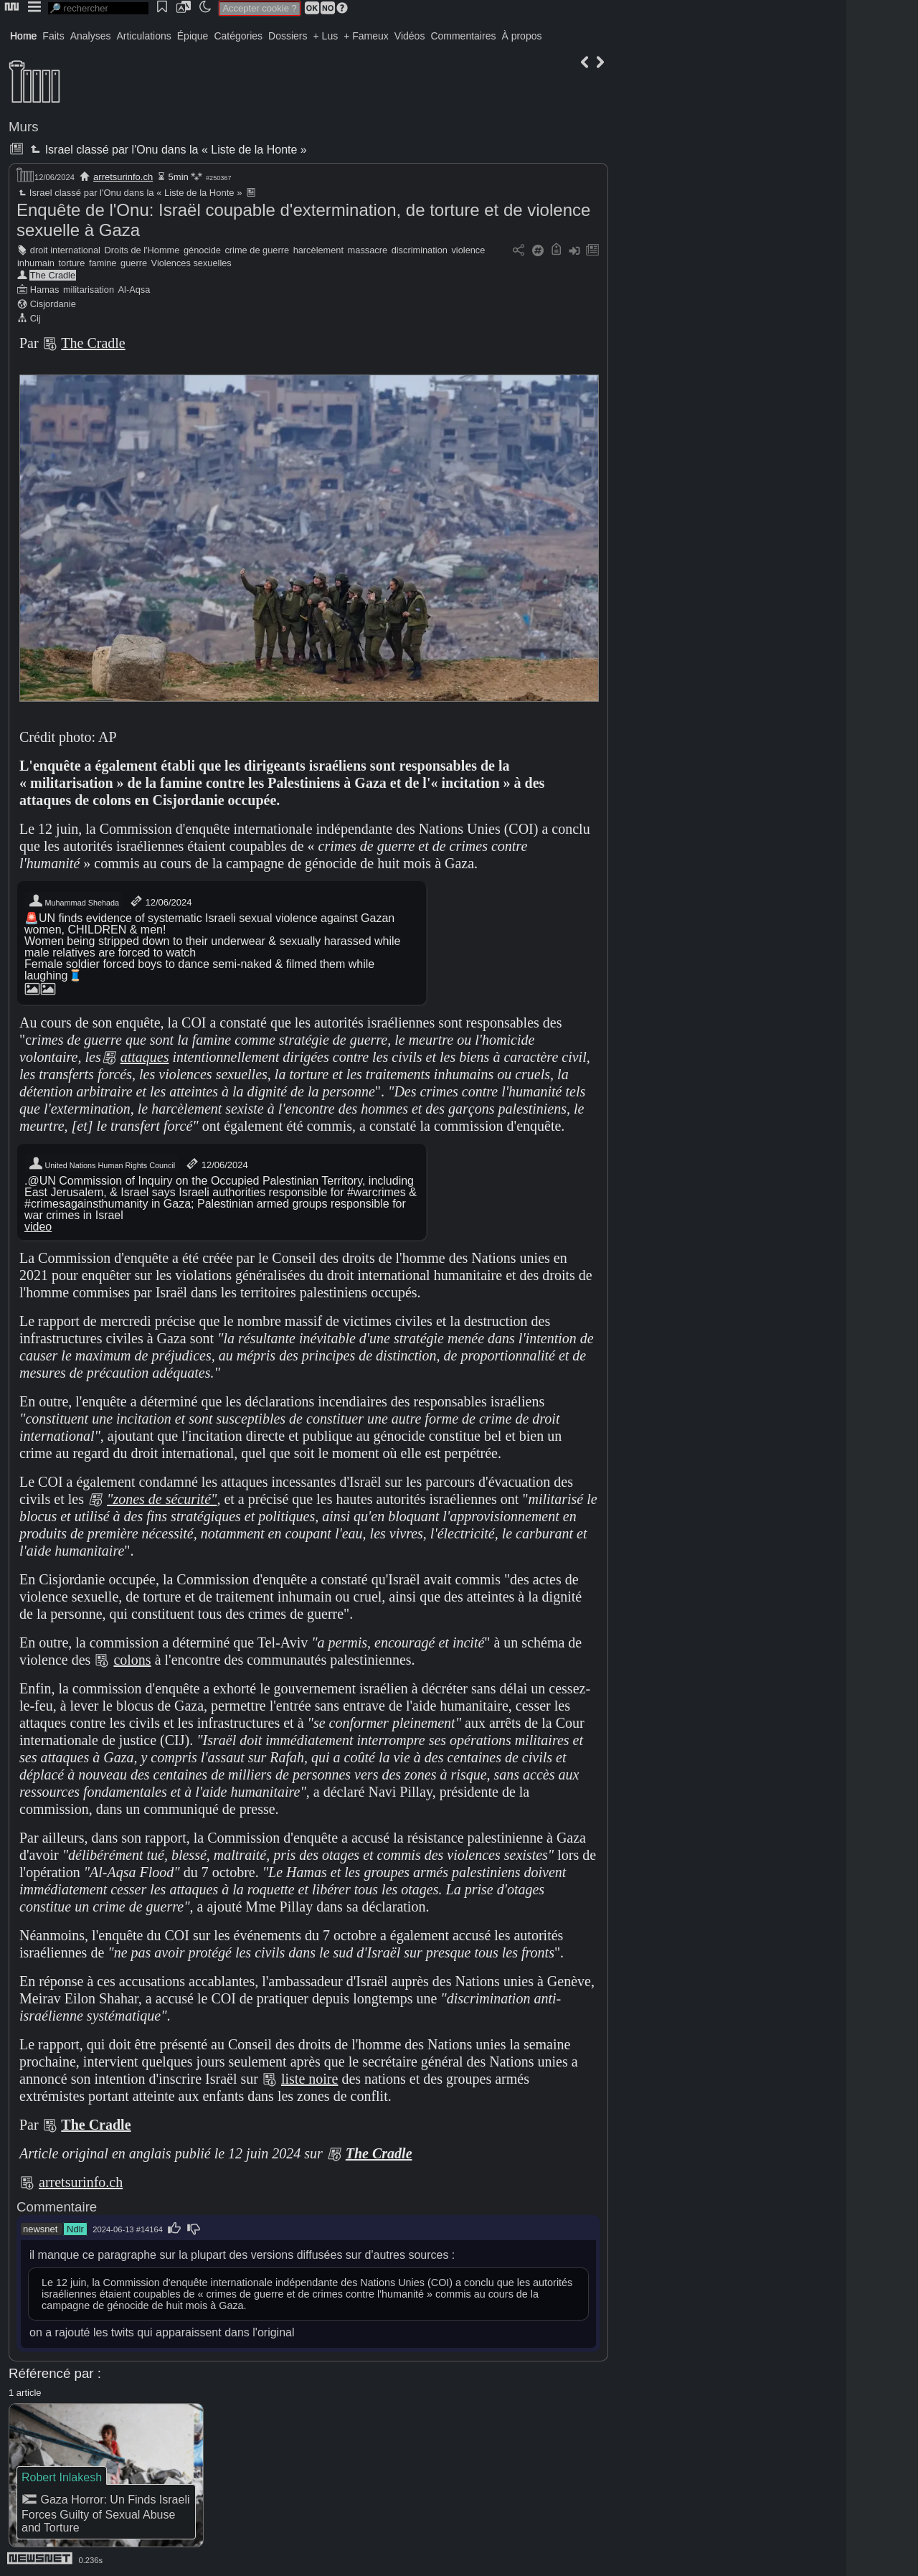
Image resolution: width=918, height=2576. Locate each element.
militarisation (88, 289)
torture (72, 263)
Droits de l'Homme (142, 250)
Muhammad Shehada (73, 901)
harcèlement (318, 250)
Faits (53, 36)
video (38, 1227)
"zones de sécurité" (162, 1499)
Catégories (238, 36)
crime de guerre (256, 250)
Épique (193, 36)
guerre (133, 263)
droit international (65, 250)
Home (23, 36)
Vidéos (409, 36)
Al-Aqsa (134, 289)
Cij (35, 318)
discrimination (420, 250)
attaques (144, 1057)
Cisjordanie (53, 304)
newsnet (40, 2229)
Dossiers (287, 36)
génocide (202, 250)
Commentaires (463, 36)
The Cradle (52, 275)
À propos (521, 36)
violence (468, 250)
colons (132, 1660)
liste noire (309, 2079)
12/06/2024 (160, 901)
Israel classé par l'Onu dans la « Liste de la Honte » (166, 150)
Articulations (144, 36)
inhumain (36, 263)
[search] (98, 8)
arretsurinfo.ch (123, 176)
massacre (367, 250)
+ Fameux (366, 36)
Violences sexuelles (191, 263)
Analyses (90, 36)
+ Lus (326, 36)
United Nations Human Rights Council (101, 1164)
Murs (24, 126)
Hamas (45, 289)
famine (102, 263)
